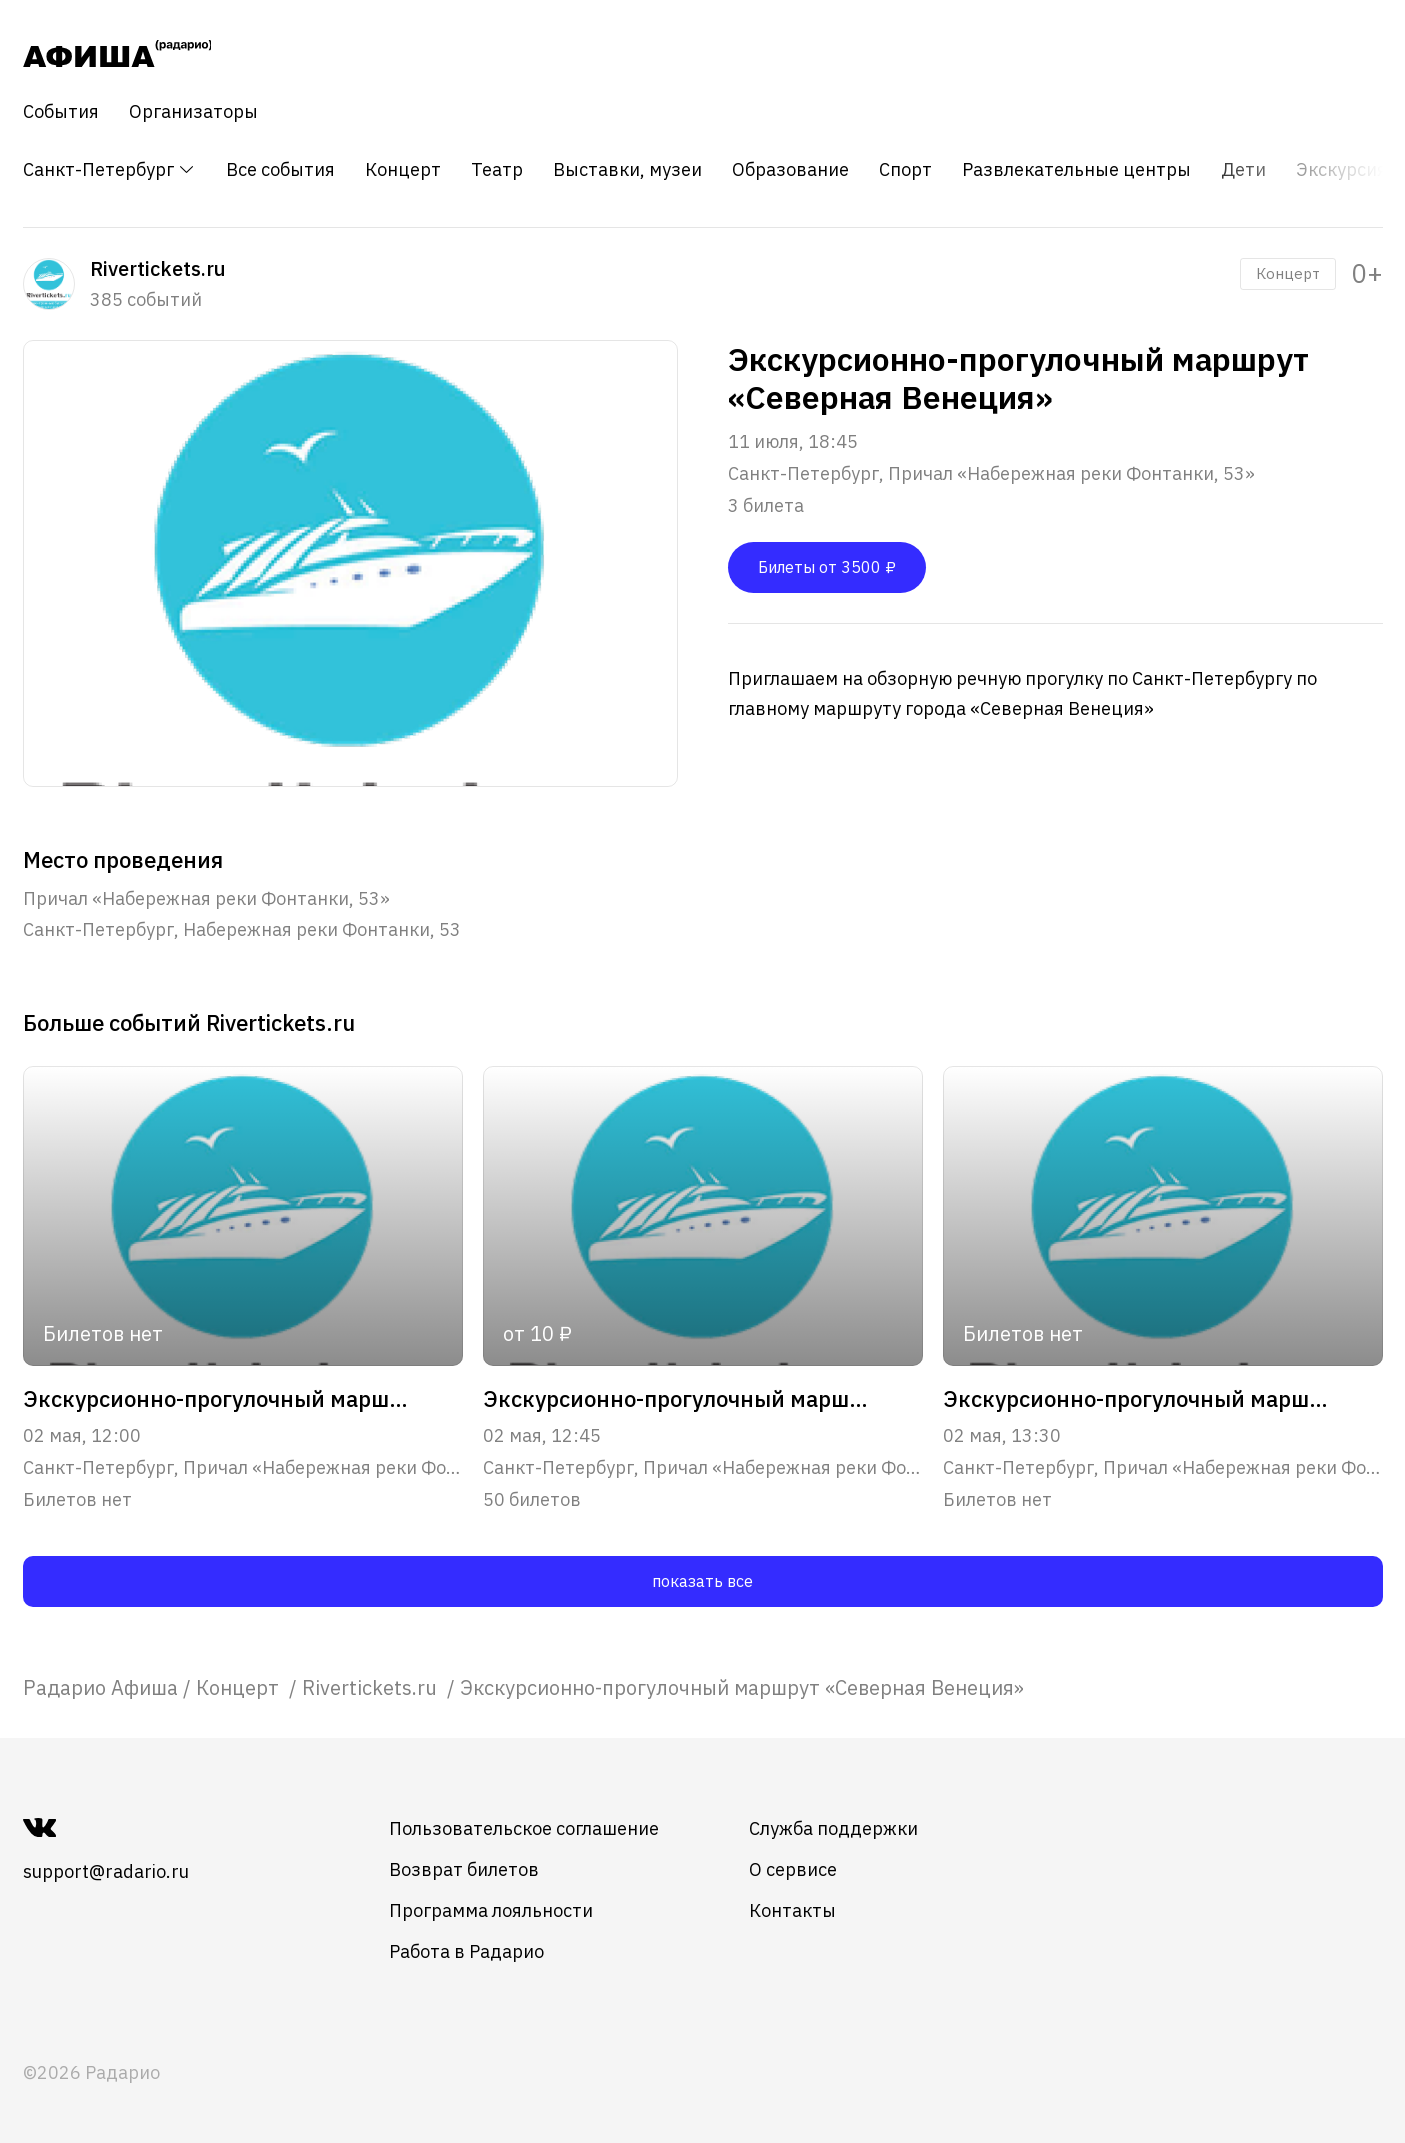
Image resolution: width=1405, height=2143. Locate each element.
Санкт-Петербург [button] (109, 169)
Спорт (905, 170)
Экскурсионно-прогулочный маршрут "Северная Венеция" (221, 1399)
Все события (280, 170)
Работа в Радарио (466, 1951)
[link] (100, 1687)
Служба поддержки (833, 1828)
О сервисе (793, 1869)
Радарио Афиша (100, 1687)
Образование (790, 170)
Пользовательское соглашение (524, 1828)
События (61, 112)
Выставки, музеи (627, 170)
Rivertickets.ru (372, 1687)
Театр (497, 170)
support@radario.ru (106, 1871)
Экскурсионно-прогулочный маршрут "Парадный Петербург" (681, 1399)
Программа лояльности (491, 1910)
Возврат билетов (464, 1869)
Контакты (792, 1910)
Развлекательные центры (1076, 170)
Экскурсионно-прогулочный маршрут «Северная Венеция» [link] (742, 1687)
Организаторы (193, 112)
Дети (1243, 170)
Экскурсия (1341, 170)
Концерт (403, 170)
